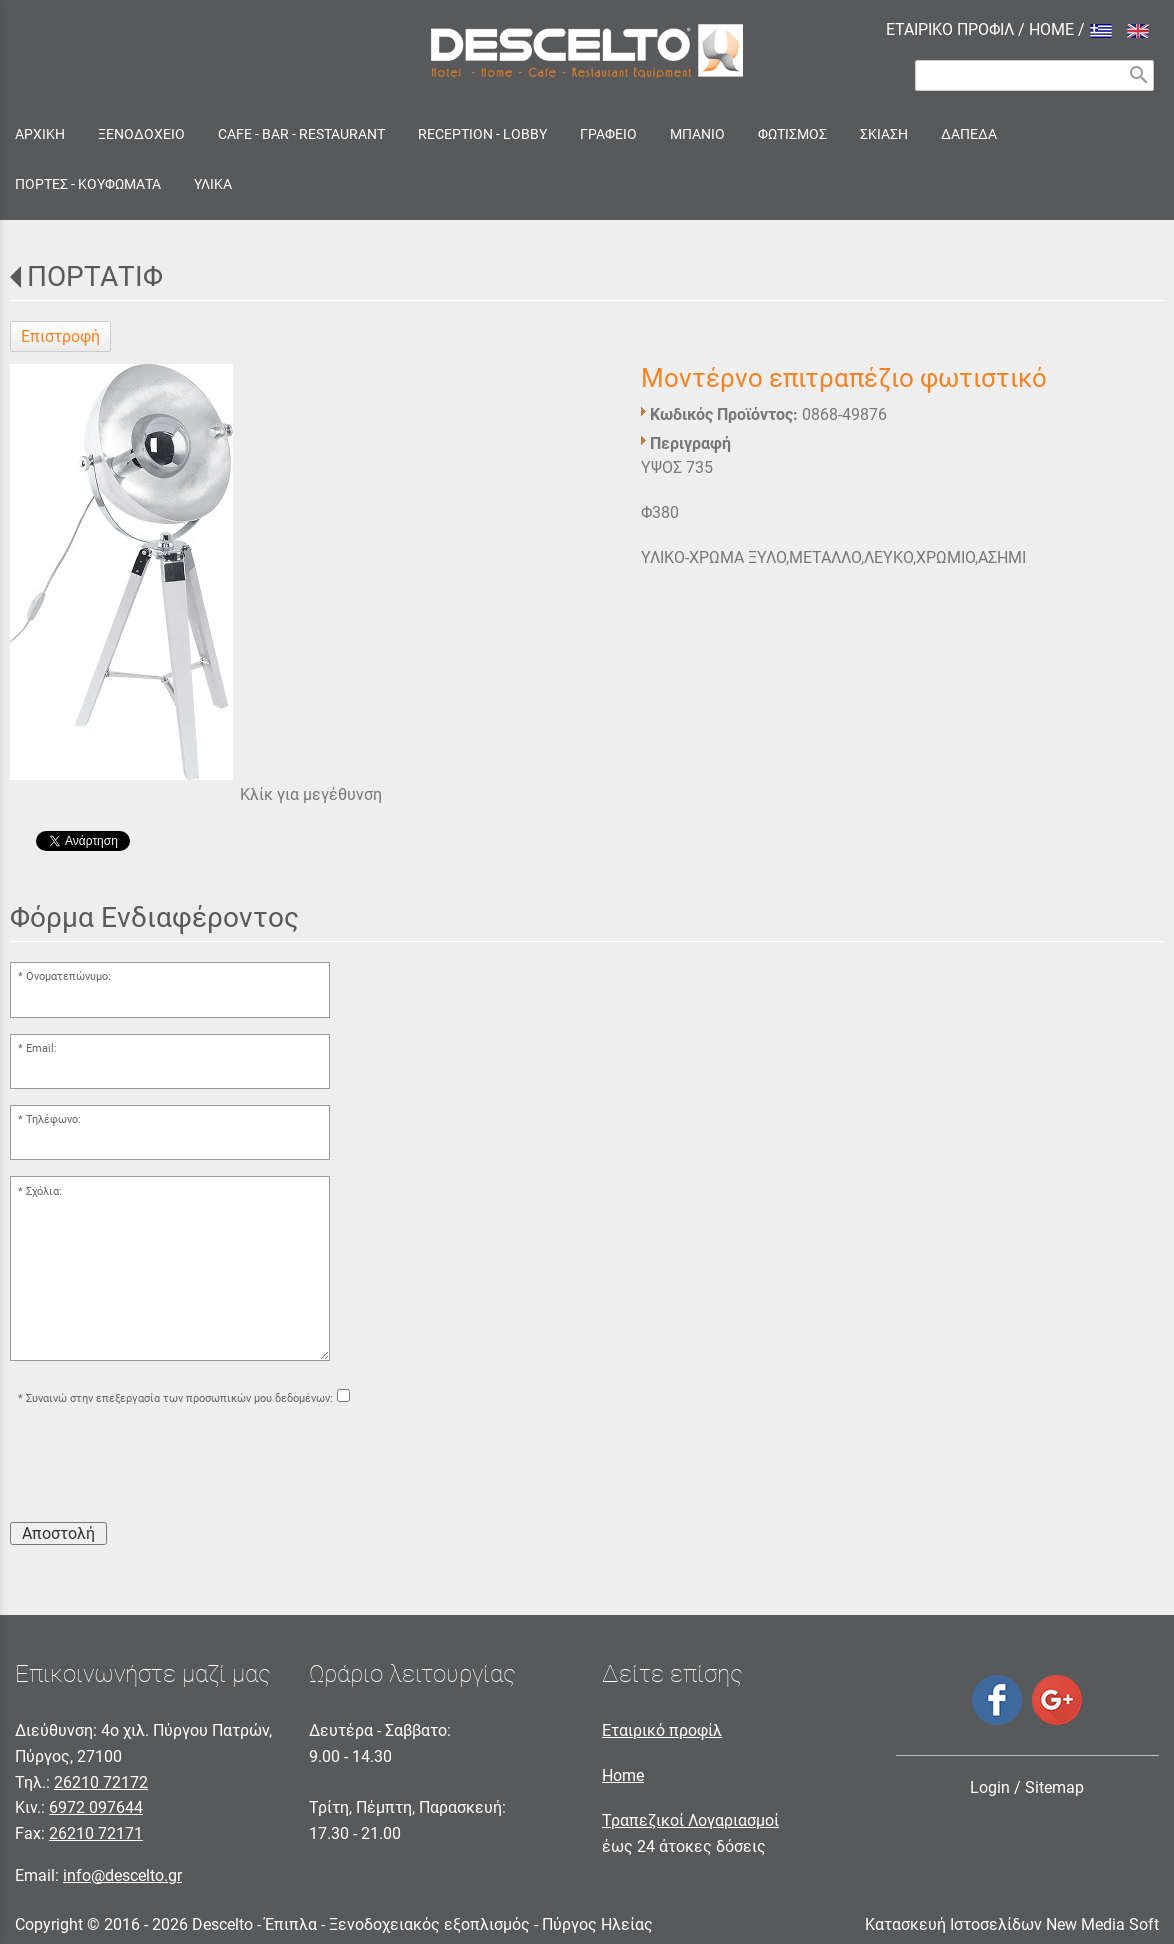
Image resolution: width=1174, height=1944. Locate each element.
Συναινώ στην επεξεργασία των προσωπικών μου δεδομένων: (179, 1398)
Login (990, 1787)
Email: (41, 1048)
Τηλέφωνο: (53, 1119)
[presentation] (162, 1467)
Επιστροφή (60, 336)
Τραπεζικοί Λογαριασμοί (690, 1820)
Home (623, 1775)
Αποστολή (58, 1533)
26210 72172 (101, 1782)
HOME (1051, 29)
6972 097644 (96, 1807)
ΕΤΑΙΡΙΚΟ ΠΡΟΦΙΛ (950, 29)
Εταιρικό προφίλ (662, 1730)
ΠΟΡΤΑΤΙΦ (95, 276)
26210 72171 (96, 1833)
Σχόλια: (44, 1191)
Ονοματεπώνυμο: (68, 976)
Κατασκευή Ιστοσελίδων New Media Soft (1012, 1924)
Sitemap (1054, 1787)
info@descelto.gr (122, 1875)
